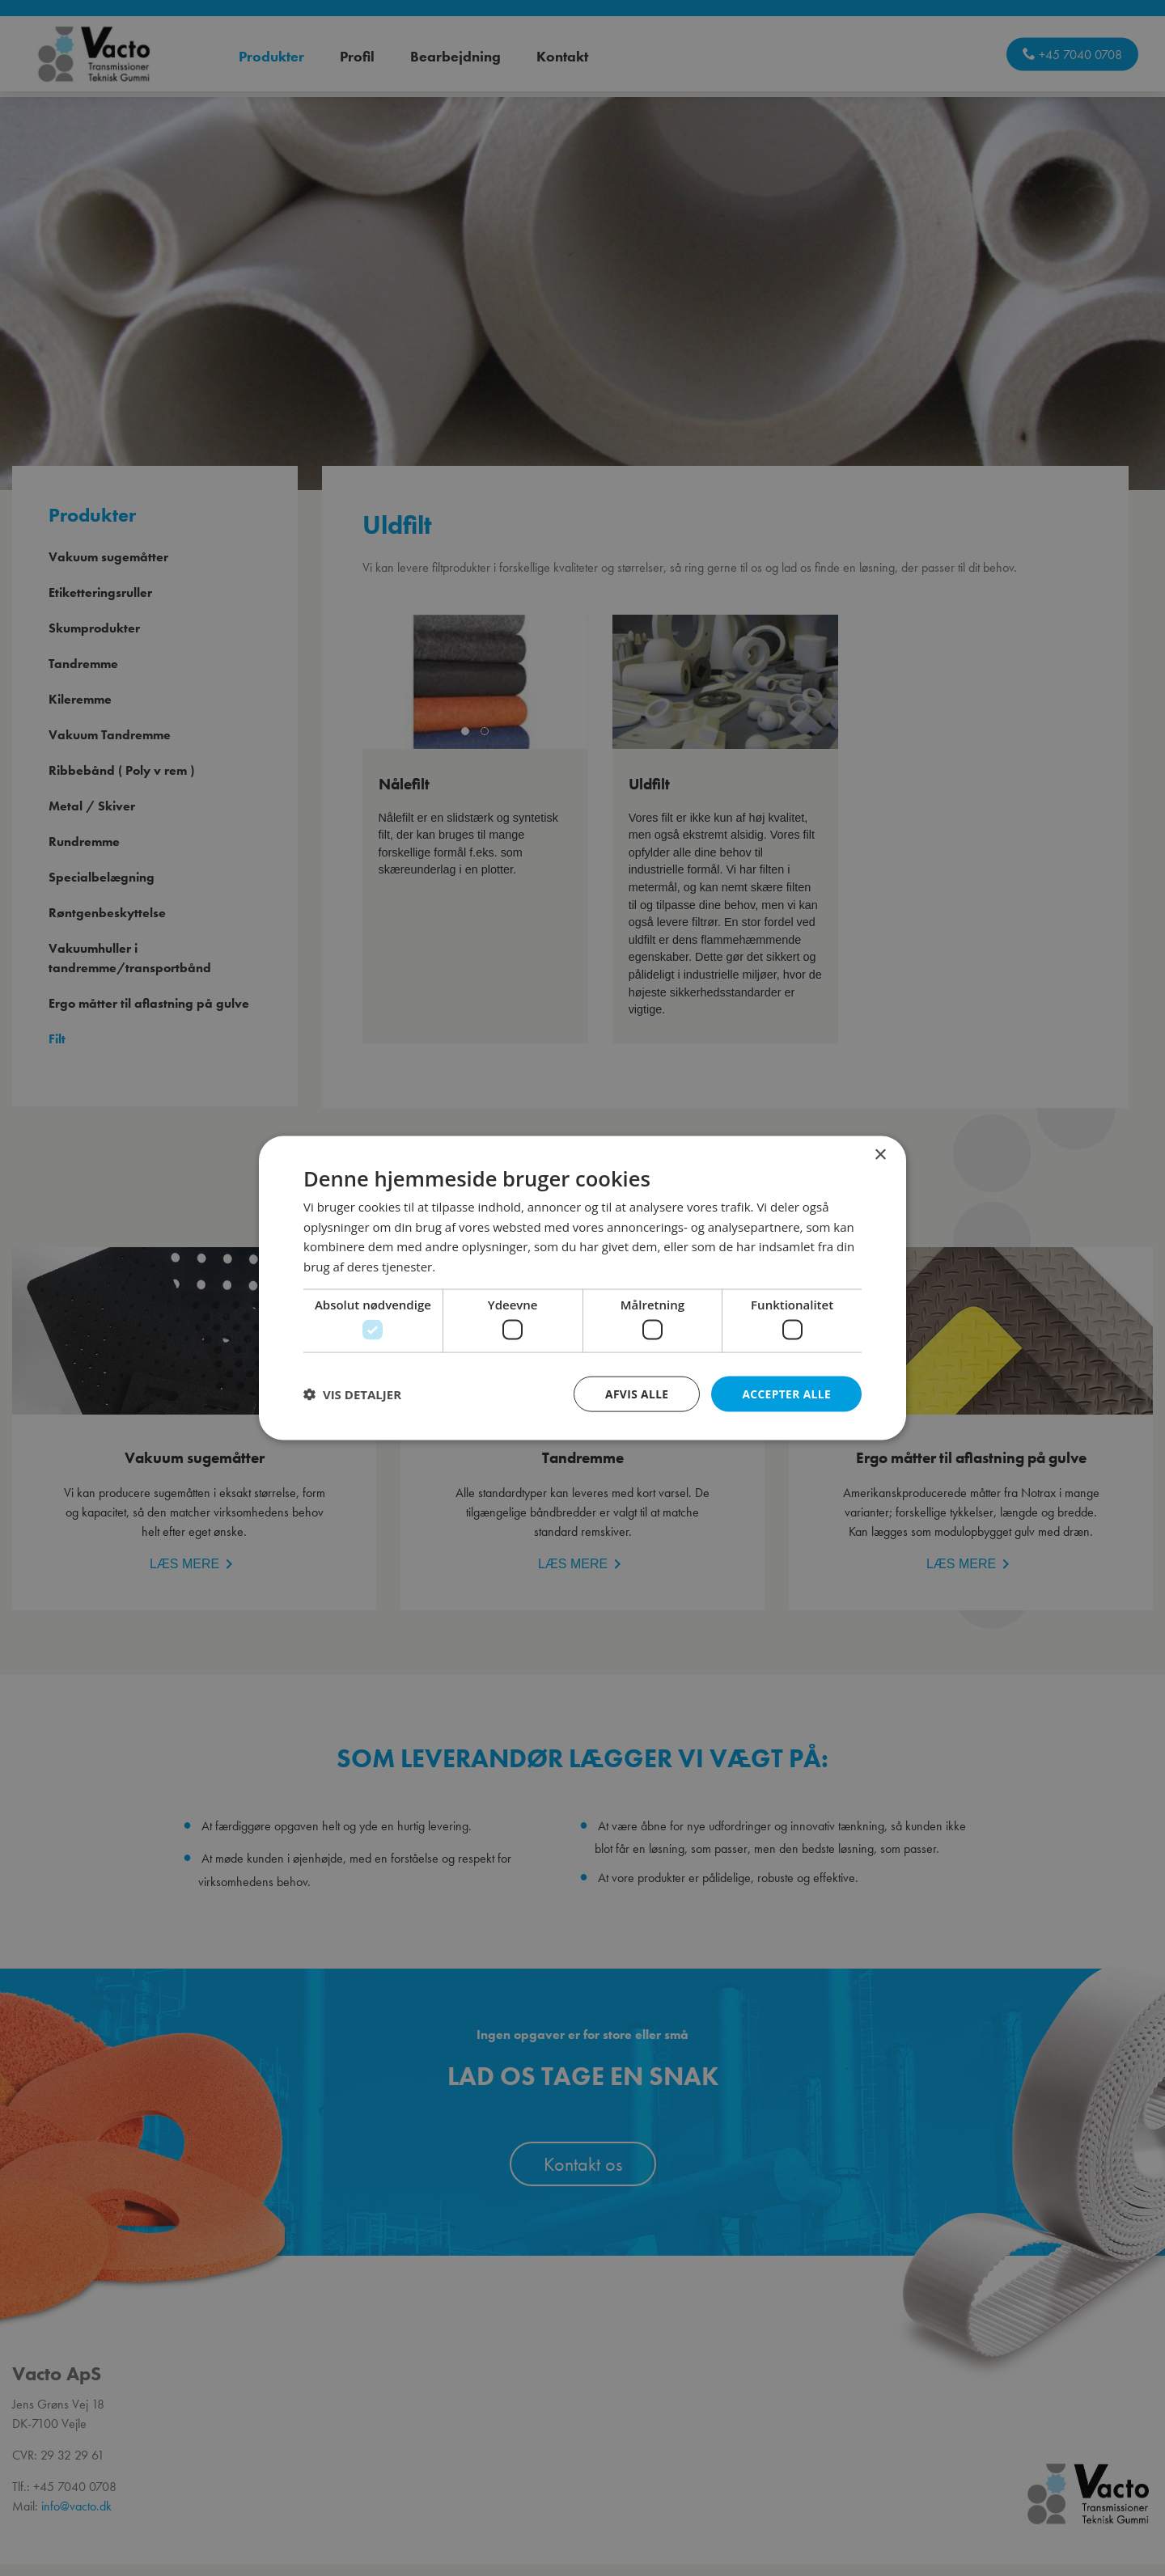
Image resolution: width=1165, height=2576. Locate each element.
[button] (352, 1394)
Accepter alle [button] (786, 1393)
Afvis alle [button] (635, 1393)
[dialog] (582, 1288)
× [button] (880, 1154)
